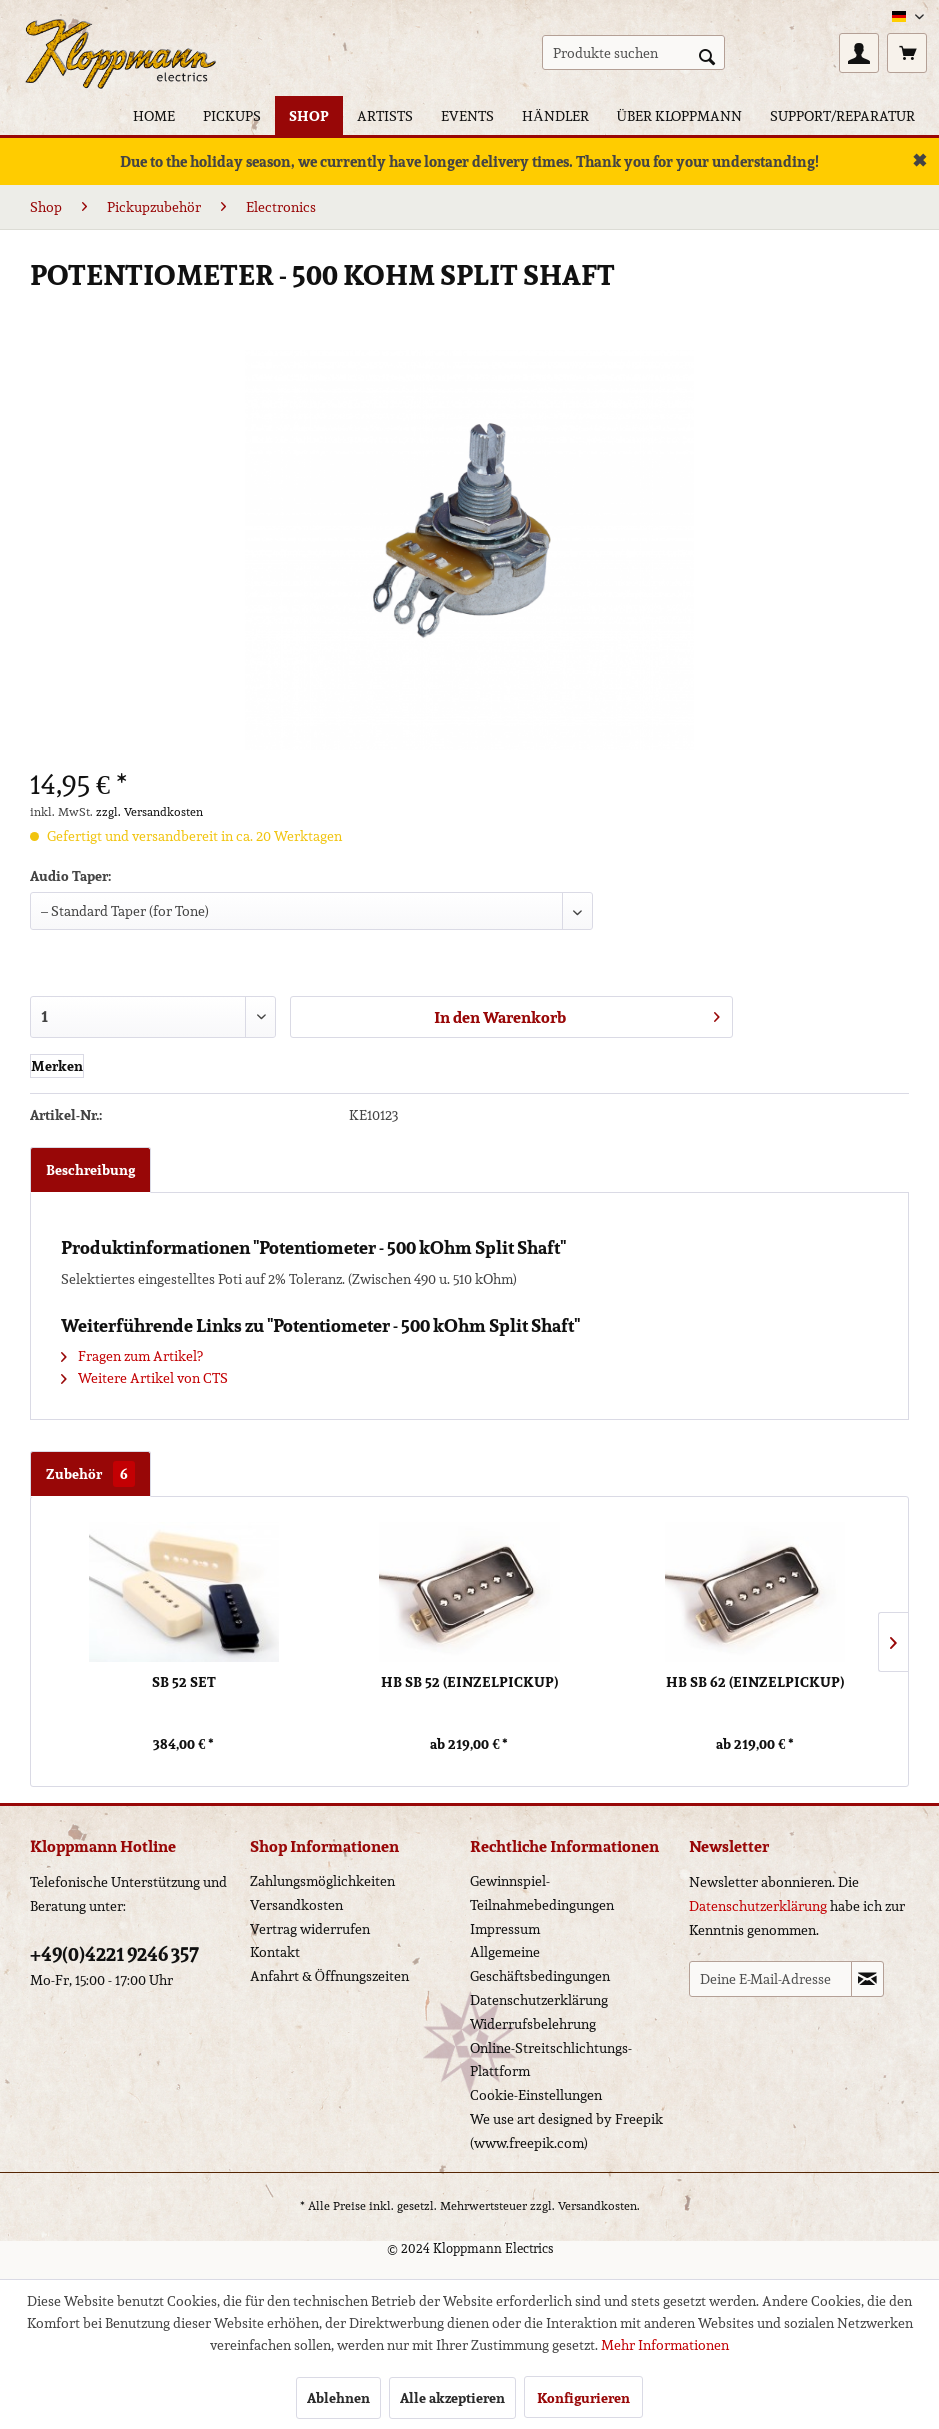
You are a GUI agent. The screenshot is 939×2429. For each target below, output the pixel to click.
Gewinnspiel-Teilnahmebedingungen (542, 1893)
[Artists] (385, 115)
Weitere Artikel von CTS (144, 1378)
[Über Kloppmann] (679, 115)
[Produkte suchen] (633, 52)
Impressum (505, 1929)
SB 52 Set (184, 1682)
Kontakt (275, 1952)
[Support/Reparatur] (842, 115)
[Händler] (555, 115)
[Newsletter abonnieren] (867, 1979)
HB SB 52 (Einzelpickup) (469, 1682)
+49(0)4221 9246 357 (114, 1954)
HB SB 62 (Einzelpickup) (755, 1682)
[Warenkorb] (907, 53)
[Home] (154, 115)
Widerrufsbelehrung (533, 2024)
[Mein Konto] (859, 53)
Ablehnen (338, 2398)
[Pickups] (232, 115)
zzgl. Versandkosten (149, 811)
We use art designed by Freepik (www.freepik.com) (566, 2131)
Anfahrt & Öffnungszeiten (329, 1976)
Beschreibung (90, 1170)
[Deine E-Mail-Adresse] (770, 1979)
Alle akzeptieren (452, 2398)
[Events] (467, 115)
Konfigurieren (583, 2398)
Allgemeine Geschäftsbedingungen (540, 1964)
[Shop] (309, 115)
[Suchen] (707, 55)
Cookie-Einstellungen (536, 2095)
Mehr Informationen (665, 2345)
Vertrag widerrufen (310, 1929)
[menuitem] (633, 52)
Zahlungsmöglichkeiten (322, 1881)
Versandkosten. (599, 2205)
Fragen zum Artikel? (132, 1356)
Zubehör (90, 1474)
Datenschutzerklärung (539, 2000)
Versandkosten (296, 1905)
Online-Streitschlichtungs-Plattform (551, 2060)
